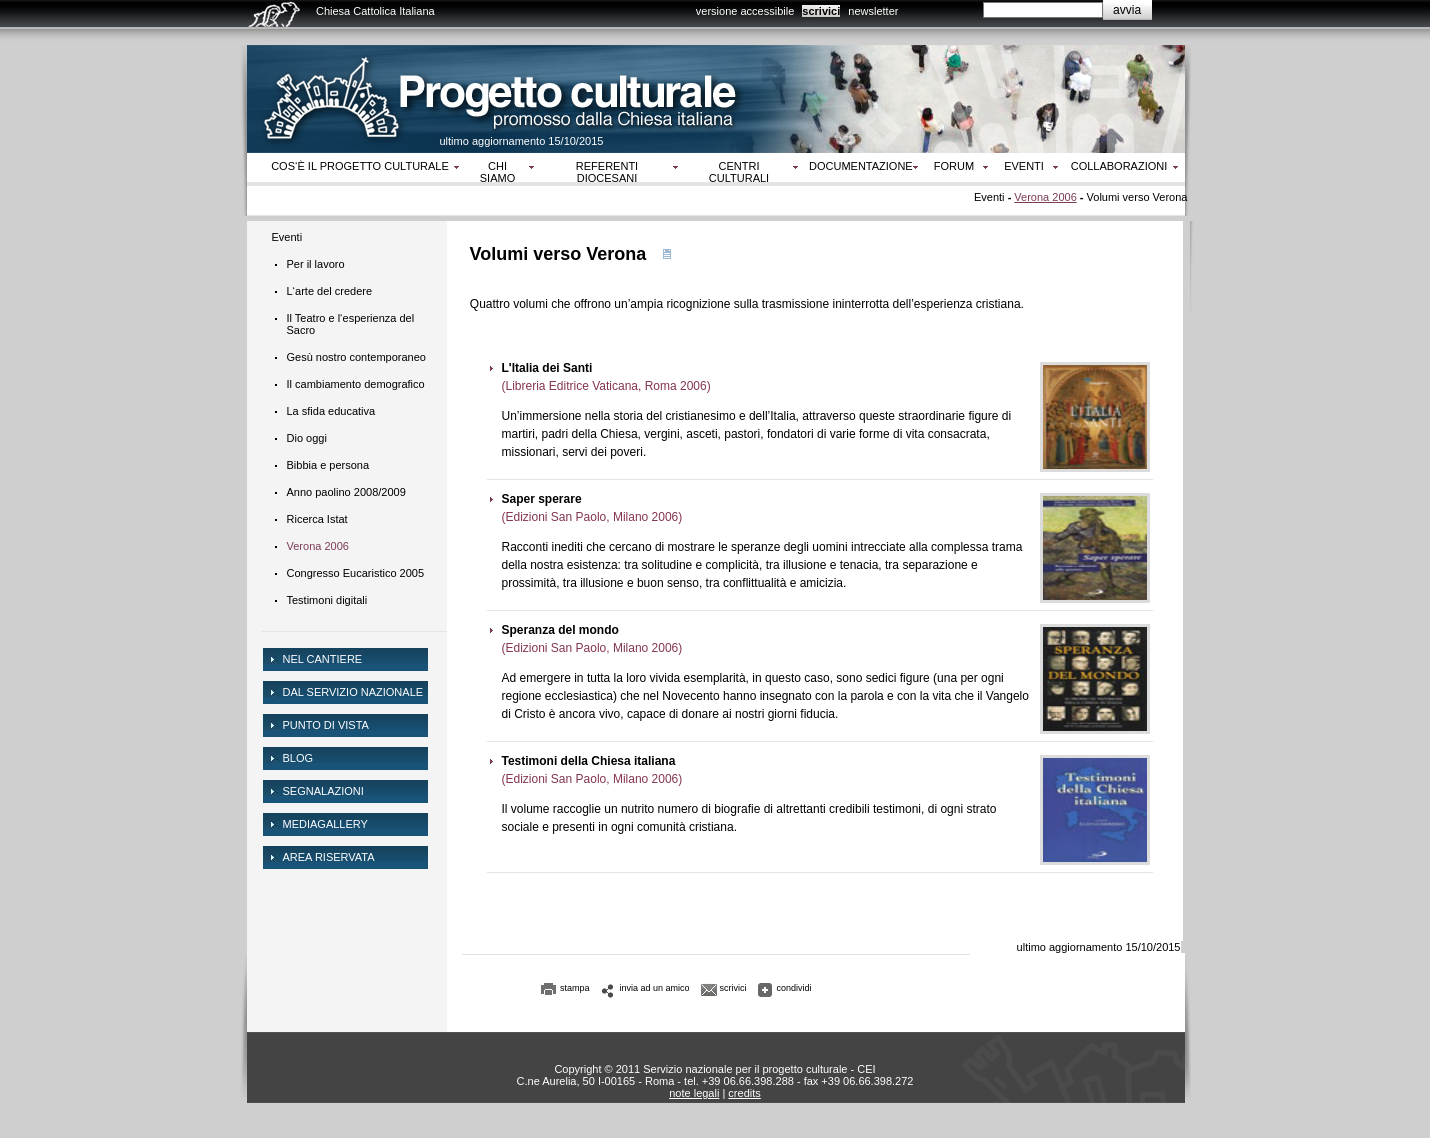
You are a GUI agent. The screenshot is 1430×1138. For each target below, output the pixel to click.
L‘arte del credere (330, 291)
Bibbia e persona (328, 465)
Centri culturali (739, 172)
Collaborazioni (1119, 166)
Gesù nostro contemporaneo (356, 357)
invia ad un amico (655, 988)
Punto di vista (326, 725)
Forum (954, 166)
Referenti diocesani (607, 172)
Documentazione (861, 166)
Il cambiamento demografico (356, 384)
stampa (575, 988)
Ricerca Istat (317, 519)
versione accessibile (745, 11)
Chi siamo (497, 172)
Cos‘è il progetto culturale (360, 166)
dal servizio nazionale (353, 692)
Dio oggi (307, 438)
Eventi (1024, 166)
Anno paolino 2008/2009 (346, 492)
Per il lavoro (316, 264)
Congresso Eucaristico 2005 (356, 573)
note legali (694, 1093)
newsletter (873, 11)
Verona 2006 (1045, 197)
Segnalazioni (323, 791)
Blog (298, 758)
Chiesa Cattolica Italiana (375, 11)
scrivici (821, 11)
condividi (794, 988)
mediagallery (325, 824)
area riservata (329, 857)
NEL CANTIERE (323, 659)
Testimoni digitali (327, 600)
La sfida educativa (331, 411)
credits (744, 1093)
